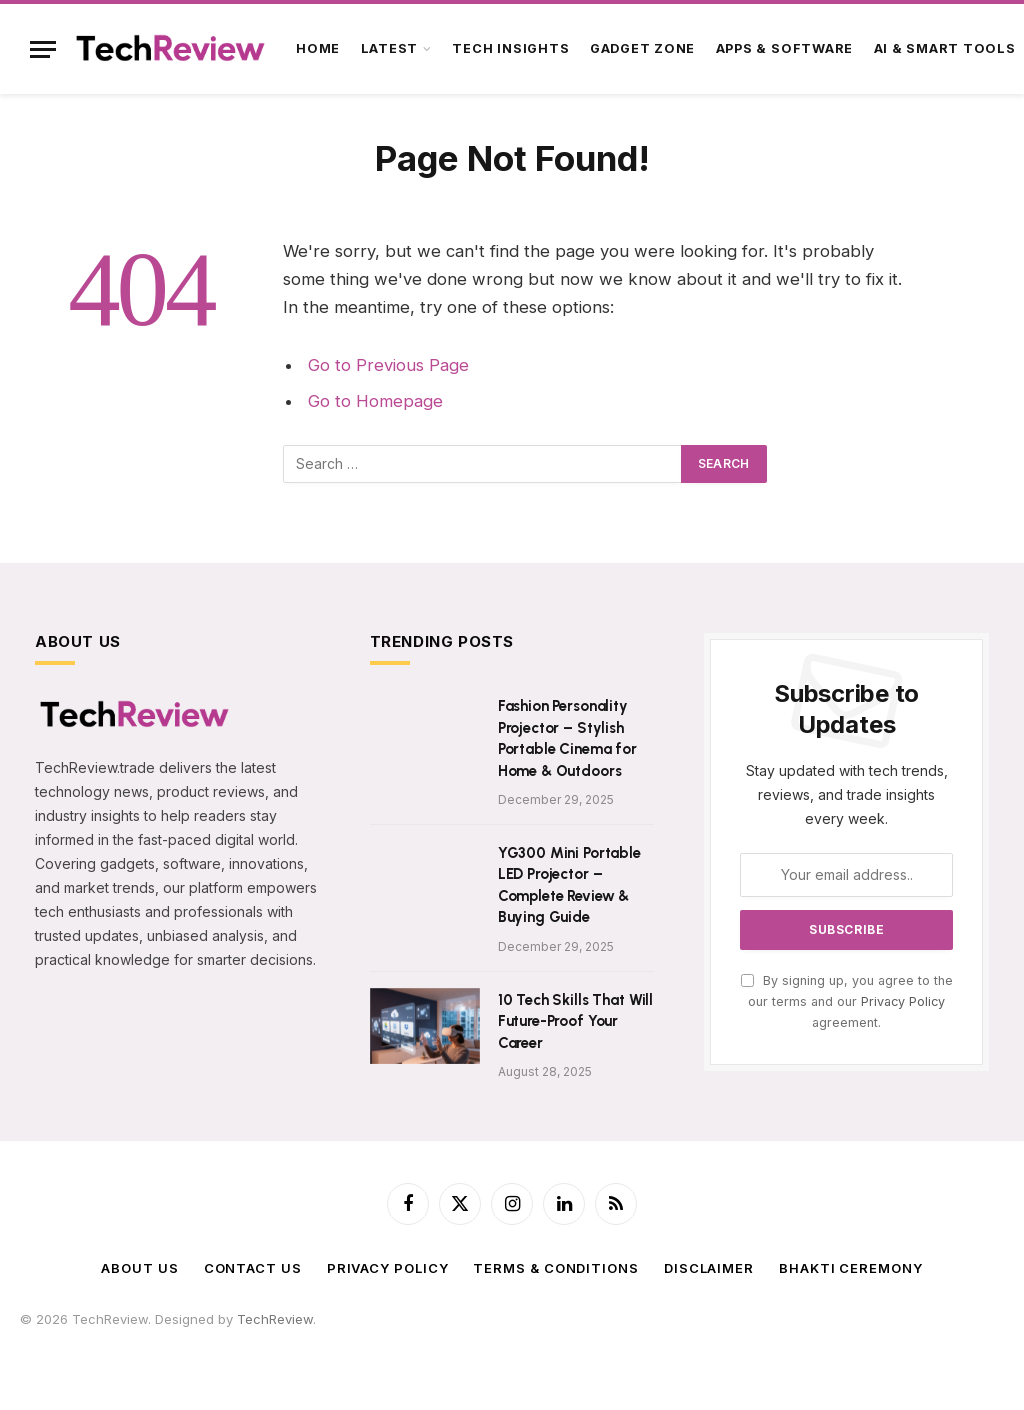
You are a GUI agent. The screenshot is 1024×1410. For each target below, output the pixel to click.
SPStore (704, 1338)
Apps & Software (785, 48)
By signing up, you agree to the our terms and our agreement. (847, 1002)
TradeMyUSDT (595, 1338)
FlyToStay (413, 1358)
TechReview (275, 1319)
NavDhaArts (57, 1358)
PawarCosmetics (268, 1338)
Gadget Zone (642, 48)
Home (318, 48)
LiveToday (518, 1358)
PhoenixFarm (856, 1338)
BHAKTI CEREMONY (851, 1268)
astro (167, 1338)
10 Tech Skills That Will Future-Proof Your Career (575, 1021)
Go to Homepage (375, 401)
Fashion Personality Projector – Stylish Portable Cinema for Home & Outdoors (567, 738)
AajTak (524, 1338)
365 (199, 1338)
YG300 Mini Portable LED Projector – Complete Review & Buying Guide (569, 885)
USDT (37, 1338)
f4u (69, 1338)
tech (133, 1338)
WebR (465, 1358)
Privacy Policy (903, 1001)
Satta (99, 1338)
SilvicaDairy (361, 1338)
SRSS (660, 1338)
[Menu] (43, 49)
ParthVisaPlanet (450, 1338)
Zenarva (124, 1358)
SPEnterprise (772, 1338)
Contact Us (253, 1268)
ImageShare (341, 1358)
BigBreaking (263, 1358)
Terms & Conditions (555, 1268)
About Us (139, 1268)
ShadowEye (654, 1358)
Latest (390, 48)
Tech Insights (510, 48)
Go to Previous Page (388, 365)
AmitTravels (937, 1338)
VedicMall (584, 1358)
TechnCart (188, 1358)
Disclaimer (709, 1268)
